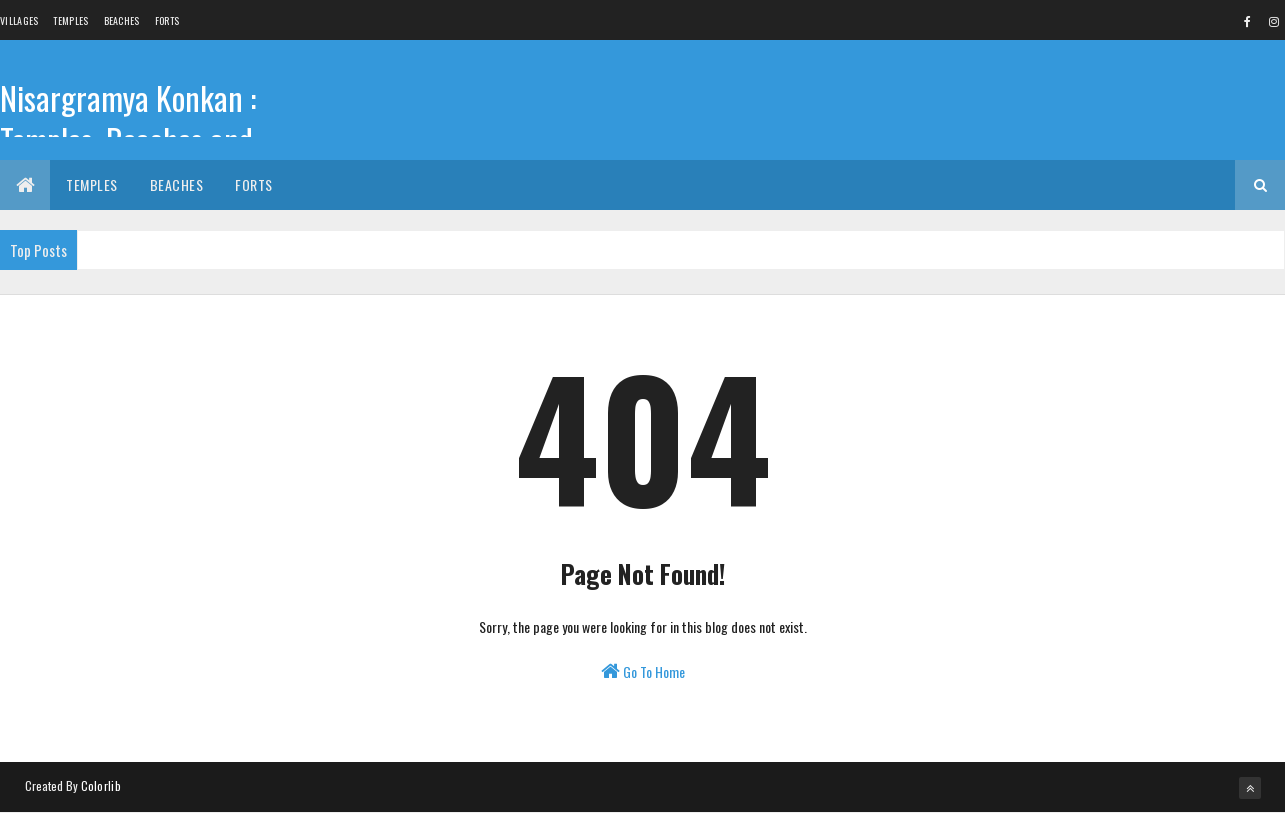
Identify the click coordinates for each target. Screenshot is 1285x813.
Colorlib (101, 785)
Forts (167, 20)
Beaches (122, 20)
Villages (19, 20)
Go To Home (643, 671)
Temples (70, 20)
